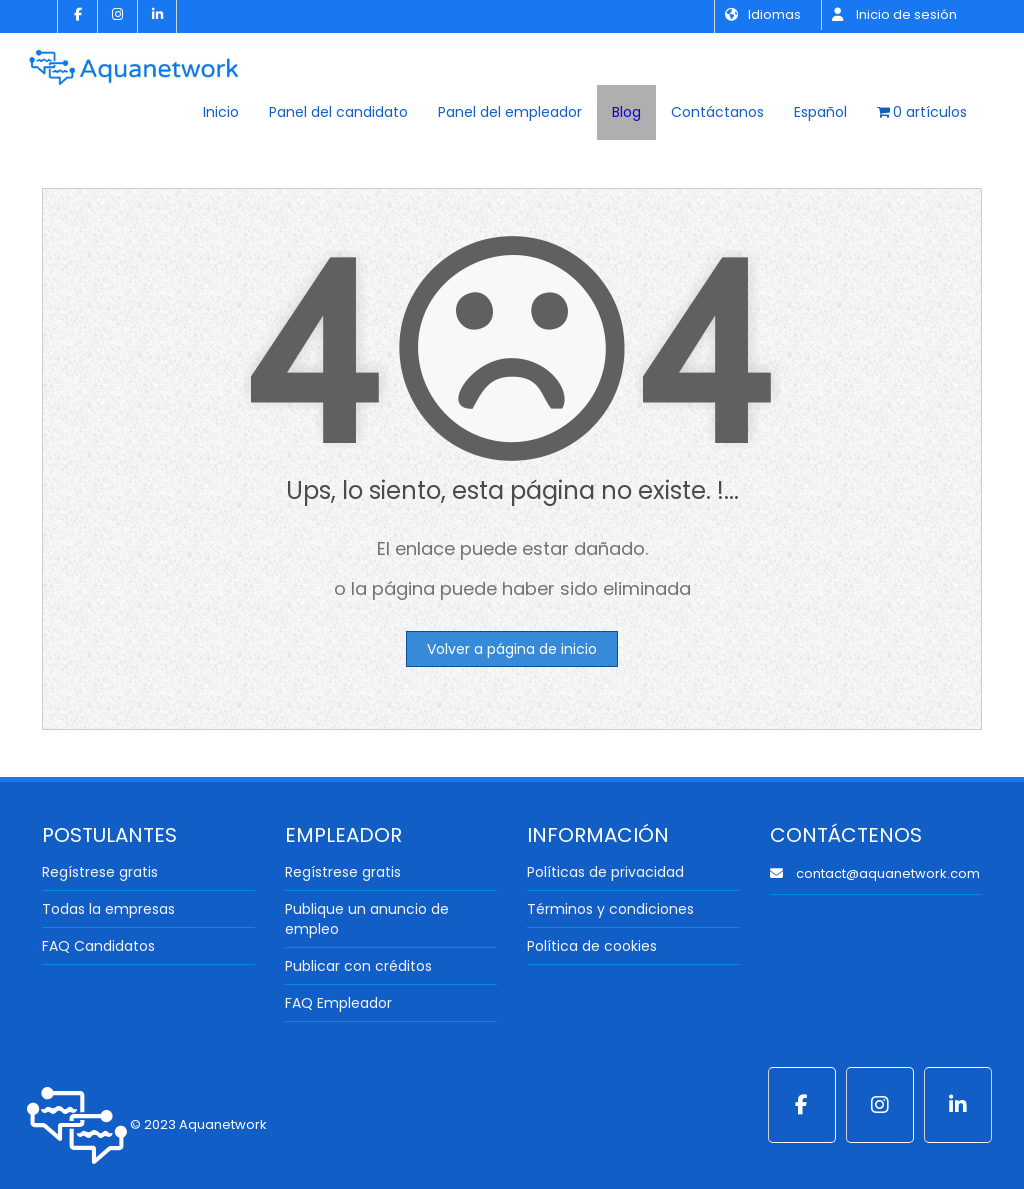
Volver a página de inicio (512, 649)
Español (820, 112)
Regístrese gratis (100, 872)
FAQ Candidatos (98, 946)
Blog (626, 112)
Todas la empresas (108, 909)
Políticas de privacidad (605, 872)
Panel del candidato (338, 112)
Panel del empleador (510, 112)
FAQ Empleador (338, 1003)
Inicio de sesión (894, 14)
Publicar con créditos (358, 966)
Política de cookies (592, 946)
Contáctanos (717, 112)
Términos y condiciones (610, 909)
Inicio (221, 112)
